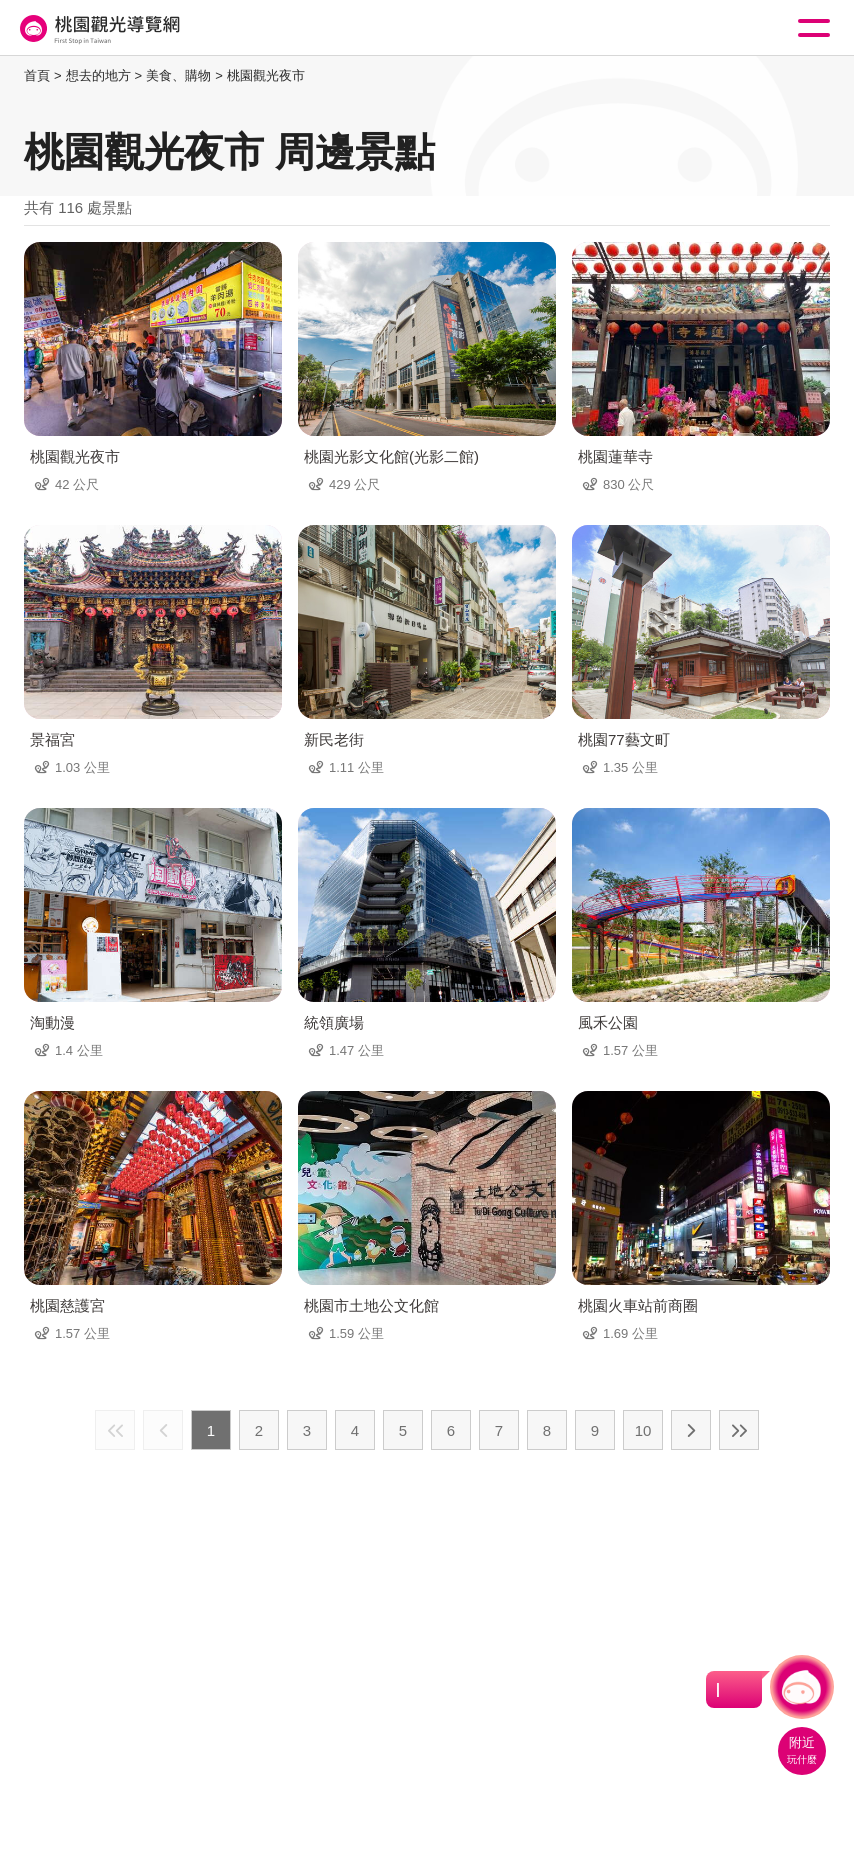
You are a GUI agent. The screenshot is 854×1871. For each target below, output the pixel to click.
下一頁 (691, 1430)
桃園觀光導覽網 (98, 28)
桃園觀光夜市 (266, 75)
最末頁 (739, 1430)
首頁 (37, 75)
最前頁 (115, 1430)
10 (643, 1430)
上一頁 (163, 1430)
